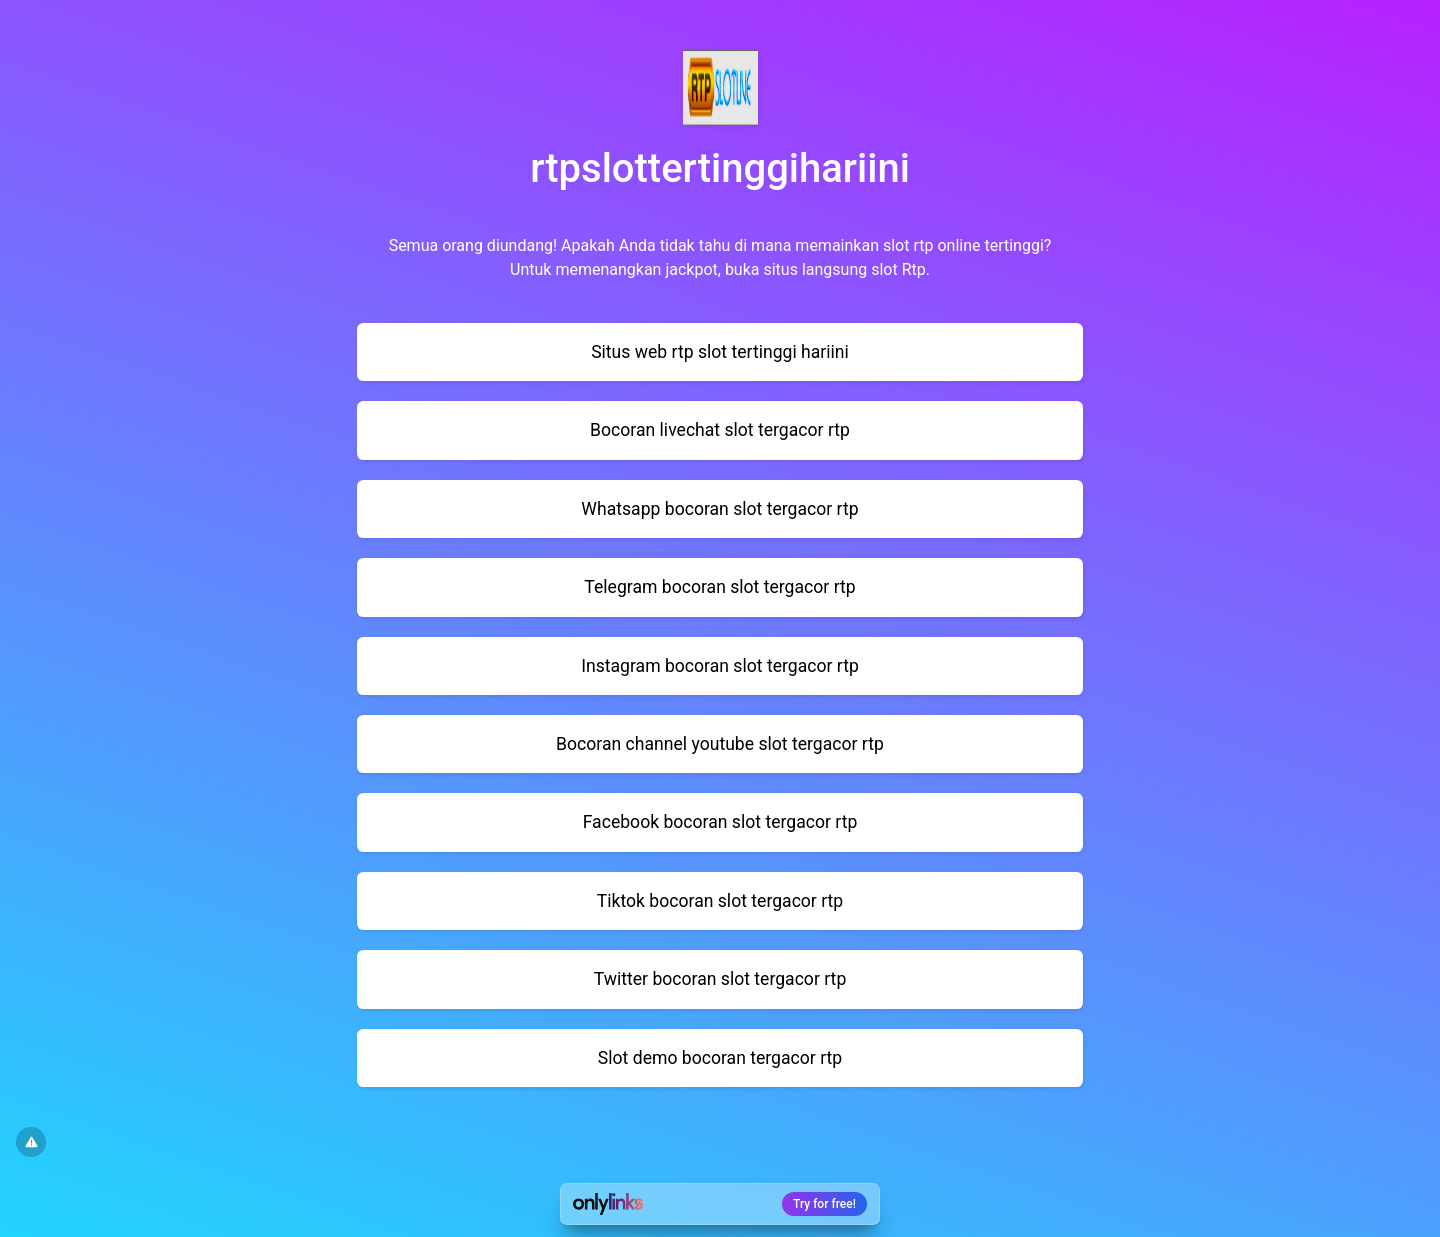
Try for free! (824, 1204)
